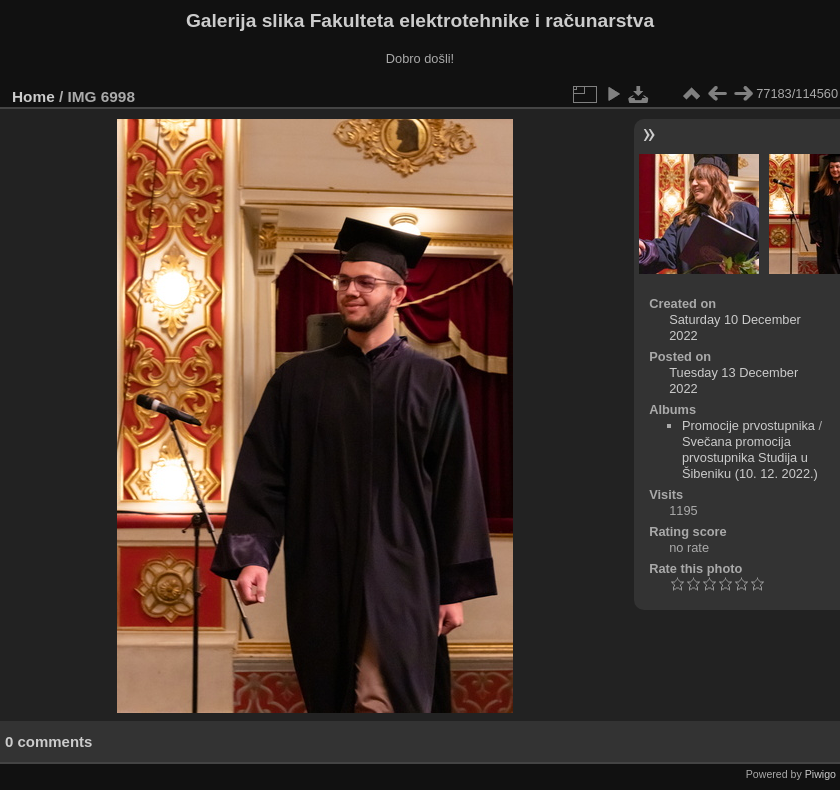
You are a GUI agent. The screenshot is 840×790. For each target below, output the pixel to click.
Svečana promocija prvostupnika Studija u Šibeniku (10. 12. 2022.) (750, 457)
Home (33, 96)
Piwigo (820, 774)
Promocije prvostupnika (748, 425)
